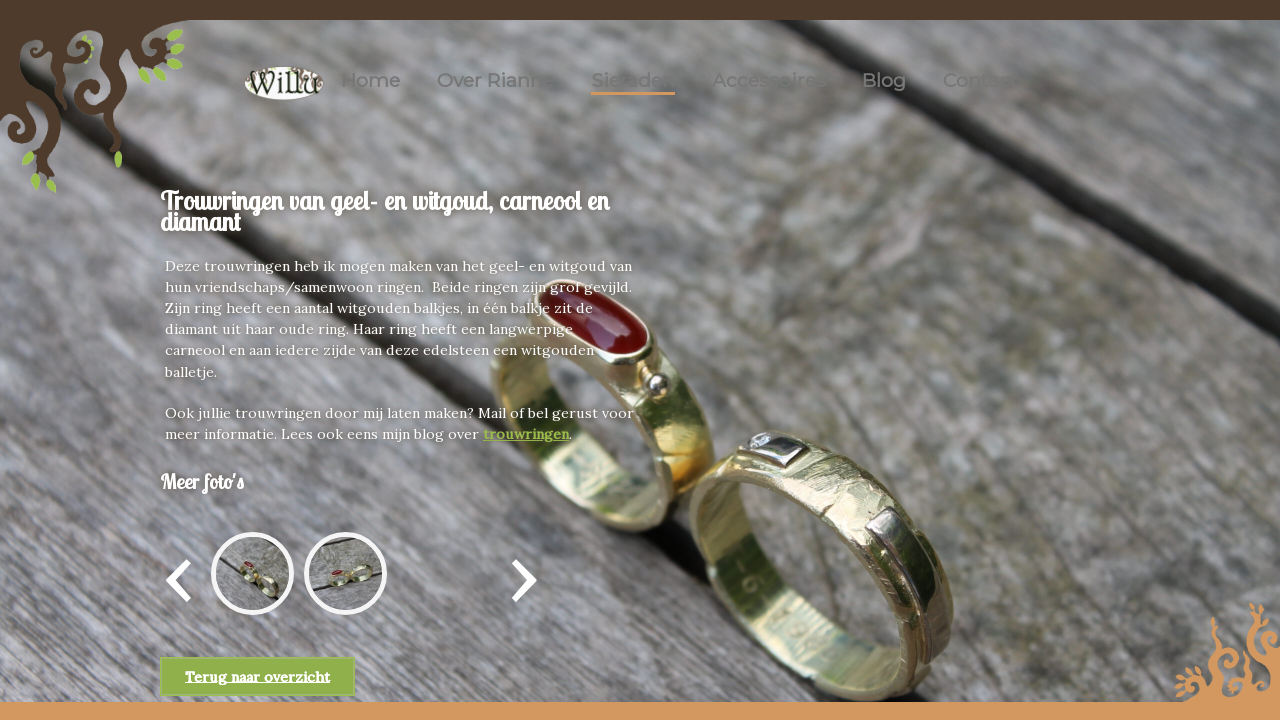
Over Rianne (495, 80)
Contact (980, 80)
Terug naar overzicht (257, 676)
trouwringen (526, 434)
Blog (884, 80)
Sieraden (633, 80)
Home (370, 80)
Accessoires (769, 80)
